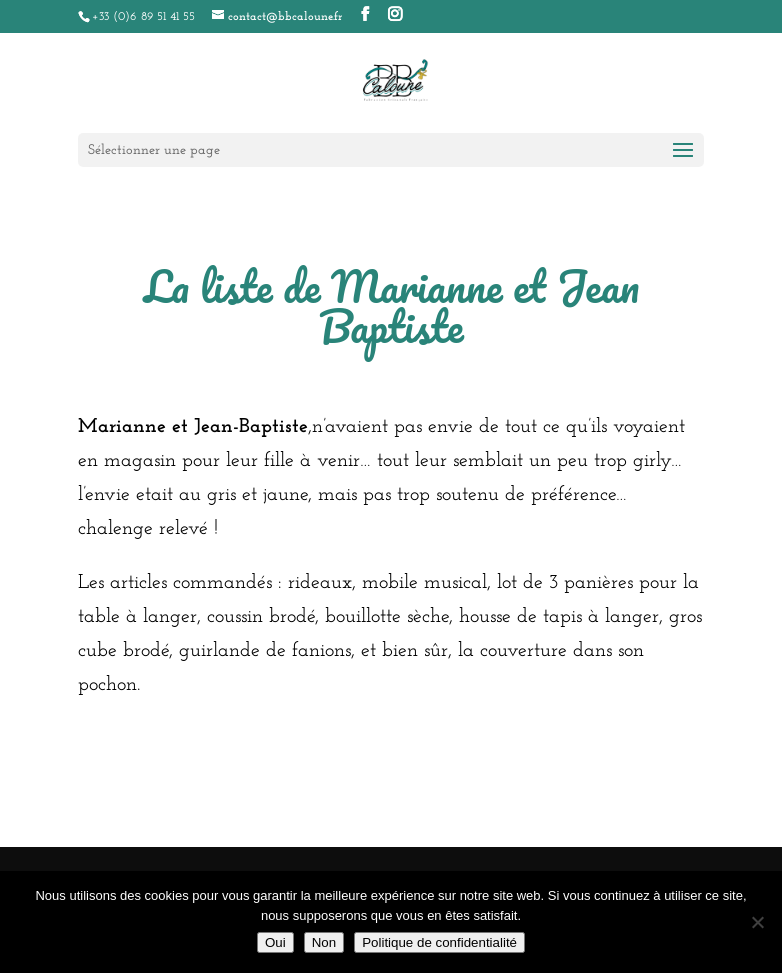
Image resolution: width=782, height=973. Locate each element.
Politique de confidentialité (439, 942)
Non (324, 942)
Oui (275, 942)
